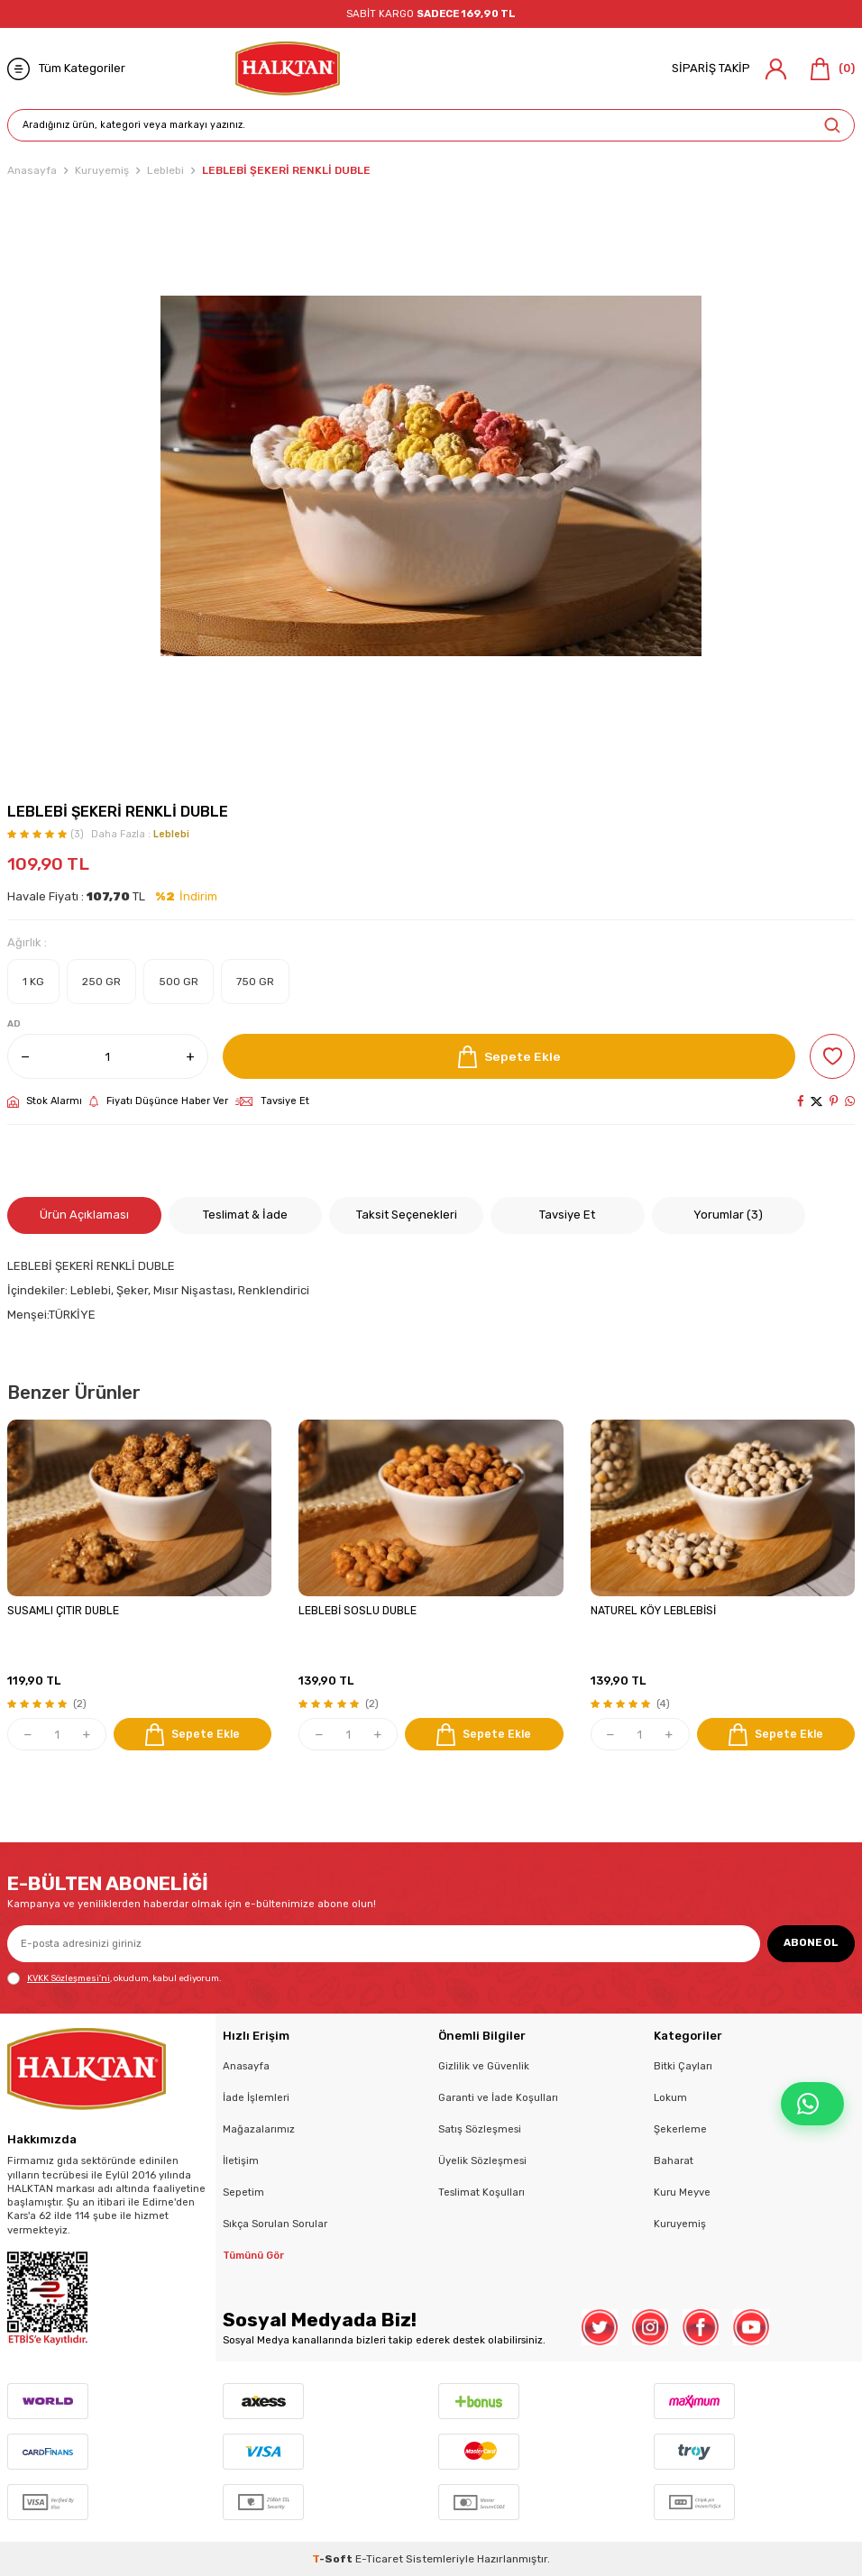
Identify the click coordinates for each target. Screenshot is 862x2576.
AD (14, 1024)
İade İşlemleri (256, 2097)
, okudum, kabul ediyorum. (114, 1978)
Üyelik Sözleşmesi (482, 2160)
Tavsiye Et (272, 1101)
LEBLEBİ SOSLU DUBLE (357, 1610)
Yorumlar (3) (728, 1214)
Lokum (670, 2097)
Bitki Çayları (683, 2066)
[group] (431, 476)
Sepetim (243, 2192)
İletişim (241, 2160)
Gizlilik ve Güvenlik (483, 2066)
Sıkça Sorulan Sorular (275, 2223)
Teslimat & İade (245, 1214)
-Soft (333, 2559)
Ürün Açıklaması (84, 1214)
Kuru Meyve (682, 2192)
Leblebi (165, 170)
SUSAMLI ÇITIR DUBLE (63, 1610)
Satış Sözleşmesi (479, 2129)
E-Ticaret (379, 2559)
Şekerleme (680, 2129)
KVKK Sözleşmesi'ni (68, 1978)
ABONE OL (811, 1942)
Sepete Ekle (509, 1057)
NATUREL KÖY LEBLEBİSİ (653, 1610)
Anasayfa (32, 170)
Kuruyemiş (102, 170)
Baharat (673, 2160)
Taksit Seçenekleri (406, 1214)
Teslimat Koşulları (481, 2192)
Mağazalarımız (259, 2129)
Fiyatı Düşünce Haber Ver (158, 1101)
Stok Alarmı (44, 1101)
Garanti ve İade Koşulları (498, 2097)
